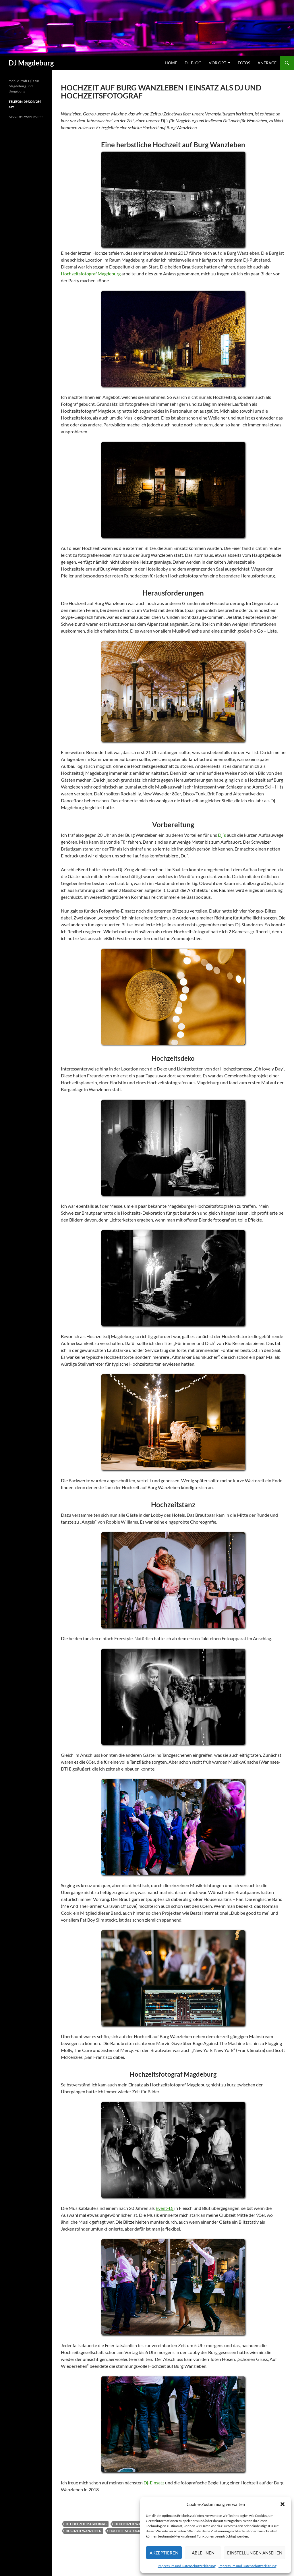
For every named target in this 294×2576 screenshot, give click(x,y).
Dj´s (222, 835)
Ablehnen (203, 2552)
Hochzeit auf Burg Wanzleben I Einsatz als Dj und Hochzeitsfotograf (161, 91)
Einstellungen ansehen (254, 2552)
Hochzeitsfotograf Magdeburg (91, 273)
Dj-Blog (193, 62)
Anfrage (267, 62)
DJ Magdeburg (31, 63)
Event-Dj (165, 2208)
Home (171, 62)
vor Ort (217, 62)
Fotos (244, 62)
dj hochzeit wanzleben (134, 2524)
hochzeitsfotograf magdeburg (137, 2531)
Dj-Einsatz (154, 2482)
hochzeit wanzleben (83, 2531)
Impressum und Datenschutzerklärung (187, 2566)
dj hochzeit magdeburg (86, 2524)
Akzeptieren (164, 2552)
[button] (282, 2504)
